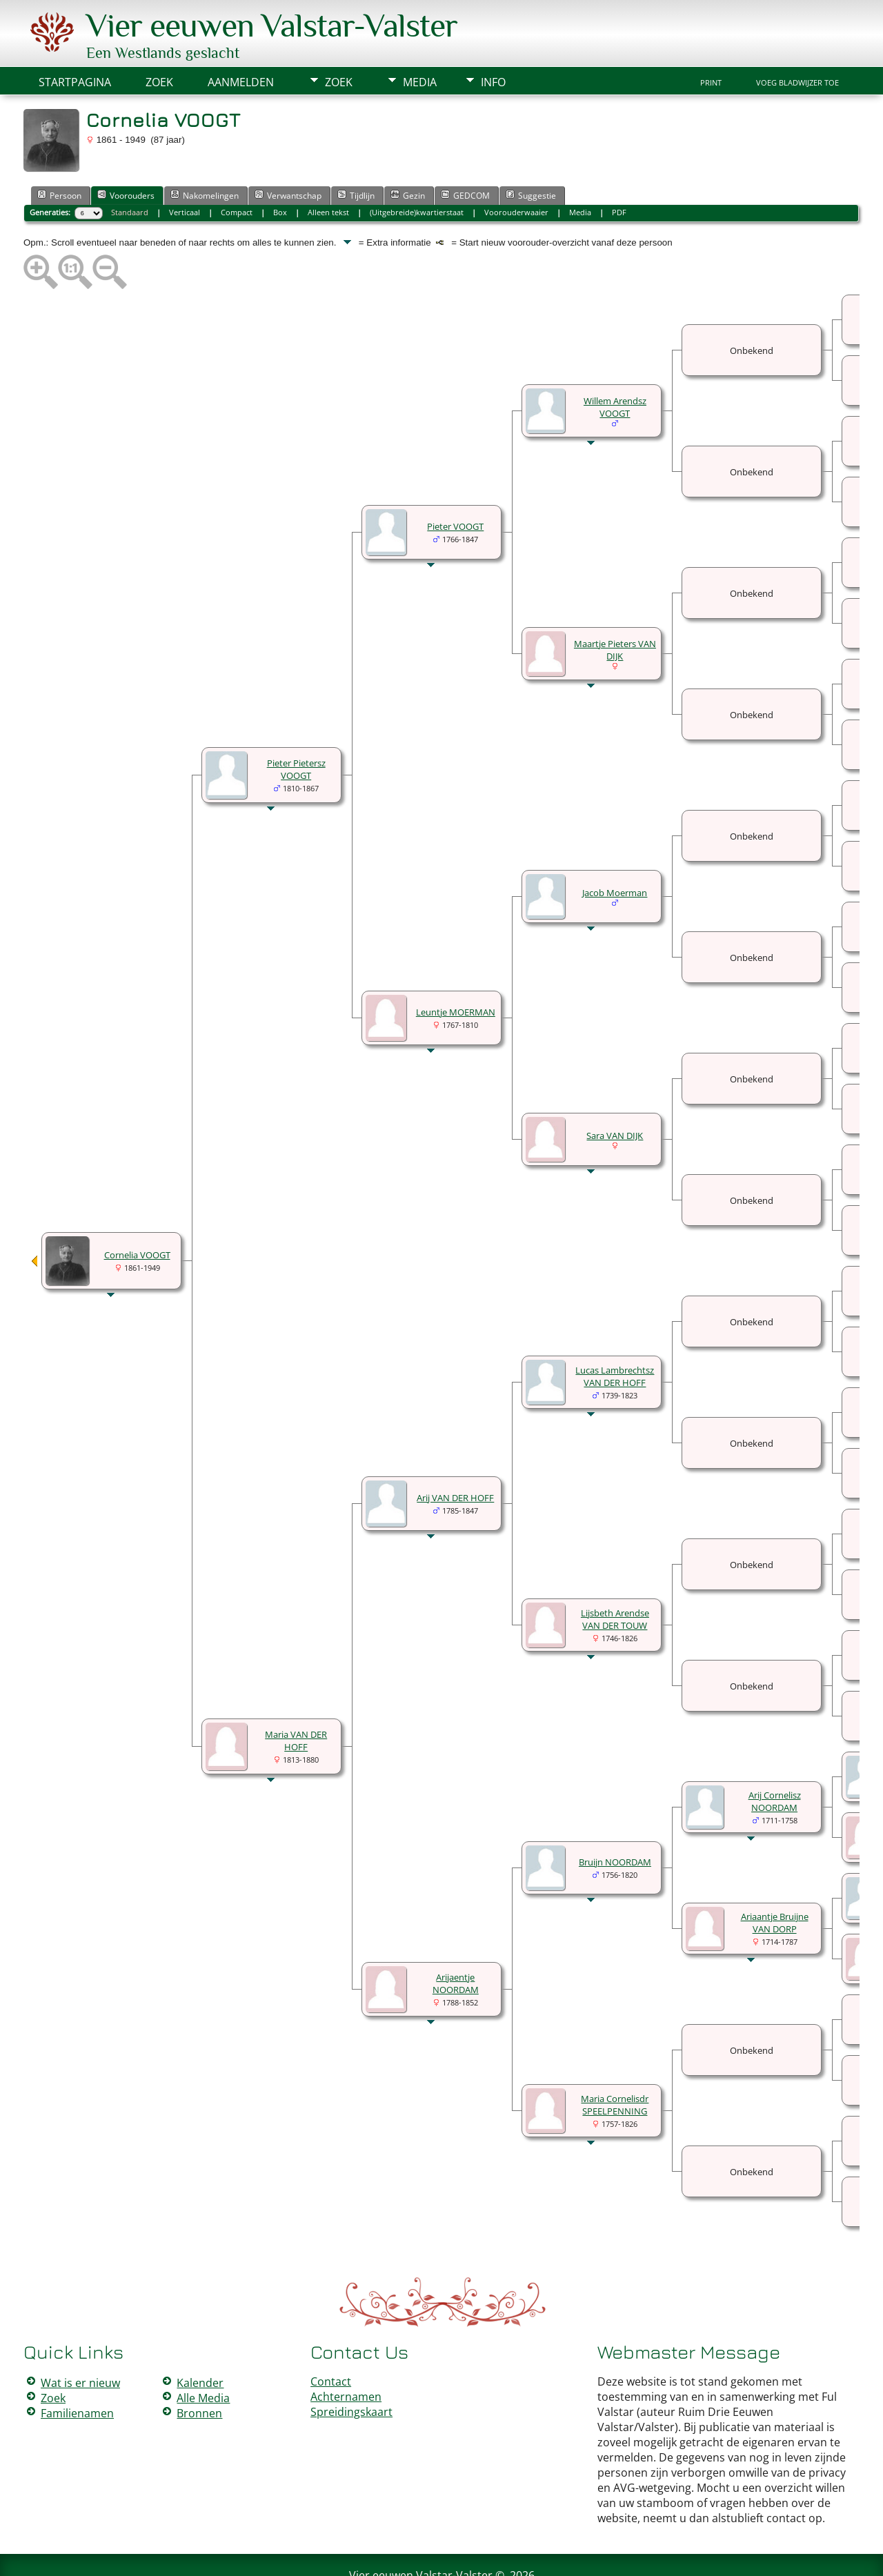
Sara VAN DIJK (614, 1094)
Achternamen (345, 2355)
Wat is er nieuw (80, 2341)
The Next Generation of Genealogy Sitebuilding (401, 2547)
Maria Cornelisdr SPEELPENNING (614, 2063)
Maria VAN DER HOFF (296, 1699)
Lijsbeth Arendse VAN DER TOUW (615, 1577)
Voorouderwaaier (516, 171)
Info (493, 40)
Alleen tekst (328, 171)
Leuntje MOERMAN (455, 970)
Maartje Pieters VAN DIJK (615, 608)
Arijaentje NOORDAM (456, 1942)
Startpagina (75, 40)
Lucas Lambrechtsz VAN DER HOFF (614, 1334)
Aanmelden (241, 40)
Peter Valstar (444, 2557)
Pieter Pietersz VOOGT (296, 727)
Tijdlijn (356, 154)
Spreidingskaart (351, 2370)
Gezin (407, 154)
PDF (619, 171)
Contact (330, 2340)
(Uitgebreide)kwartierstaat (417, 171)
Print (711, 41)
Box (280, 171)
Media (420, 40)
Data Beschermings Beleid (523, 2557)
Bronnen (199, 2371)
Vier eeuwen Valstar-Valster (421, 2534)
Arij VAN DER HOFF (455, 1456)
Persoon (59, 154)
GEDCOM (465, 154)
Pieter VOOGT (455, 485)
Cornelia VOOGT (137, 1213)
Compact (236, 171)
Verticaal (184, 171)
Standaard (129, 171)
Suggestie (531, 154)
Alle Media (203, 2356)
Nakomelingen (204, 154)
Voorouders (126, 154)
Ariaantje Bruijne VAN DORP (774, 1881)
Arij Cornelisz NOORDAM (774, 1759)
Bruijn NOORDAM (615, 1820)
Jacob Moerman (614, 851)
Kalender (200, 2341)
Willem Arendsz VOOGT (615, 365)
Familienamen (77, 2371)
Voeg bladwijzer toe (797, 41)
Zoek (339, 40)
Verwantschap (288, 154)
